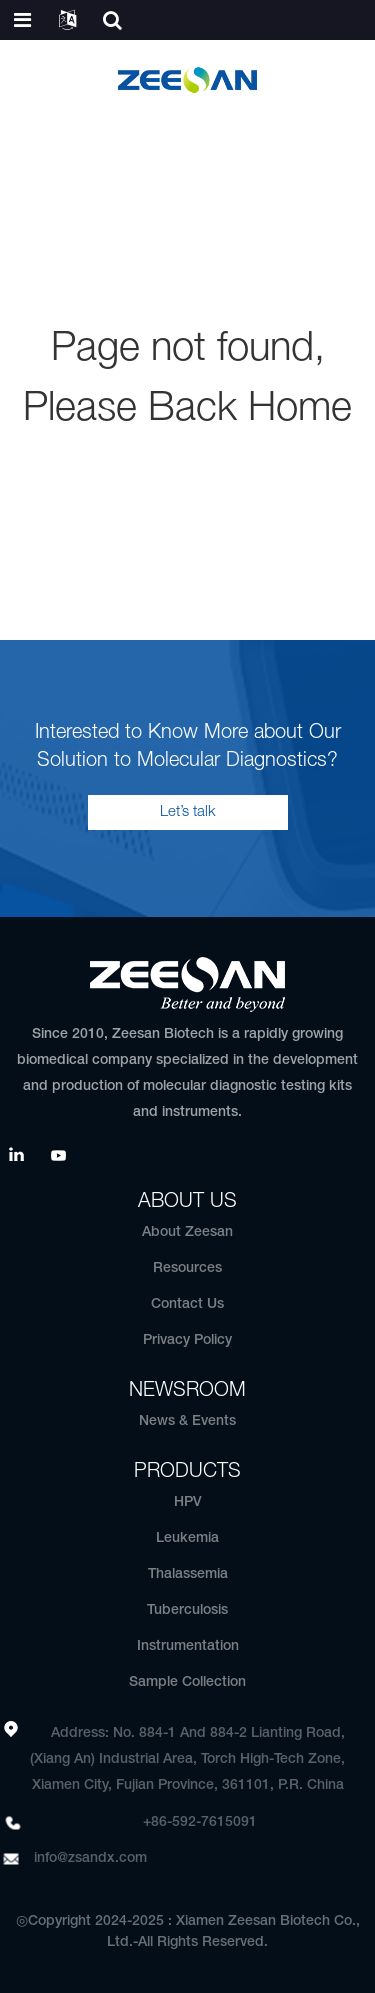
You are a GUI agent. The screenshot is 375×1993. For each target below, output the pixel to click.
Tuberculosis (187, 1610)
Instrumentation (188, 1646)
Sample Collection (187, 1682)
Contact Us (187, 1304)
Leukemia (187, 1538)
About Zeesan (187, 1232)
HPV (188, 1502)
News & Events (187, 1421)
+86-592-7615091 (200, 1822)
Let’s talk (188, 812)
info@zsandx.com (90, 1858)
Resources (187, 1268)
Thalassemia (188, 1574)
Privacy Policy (187, 1340)
